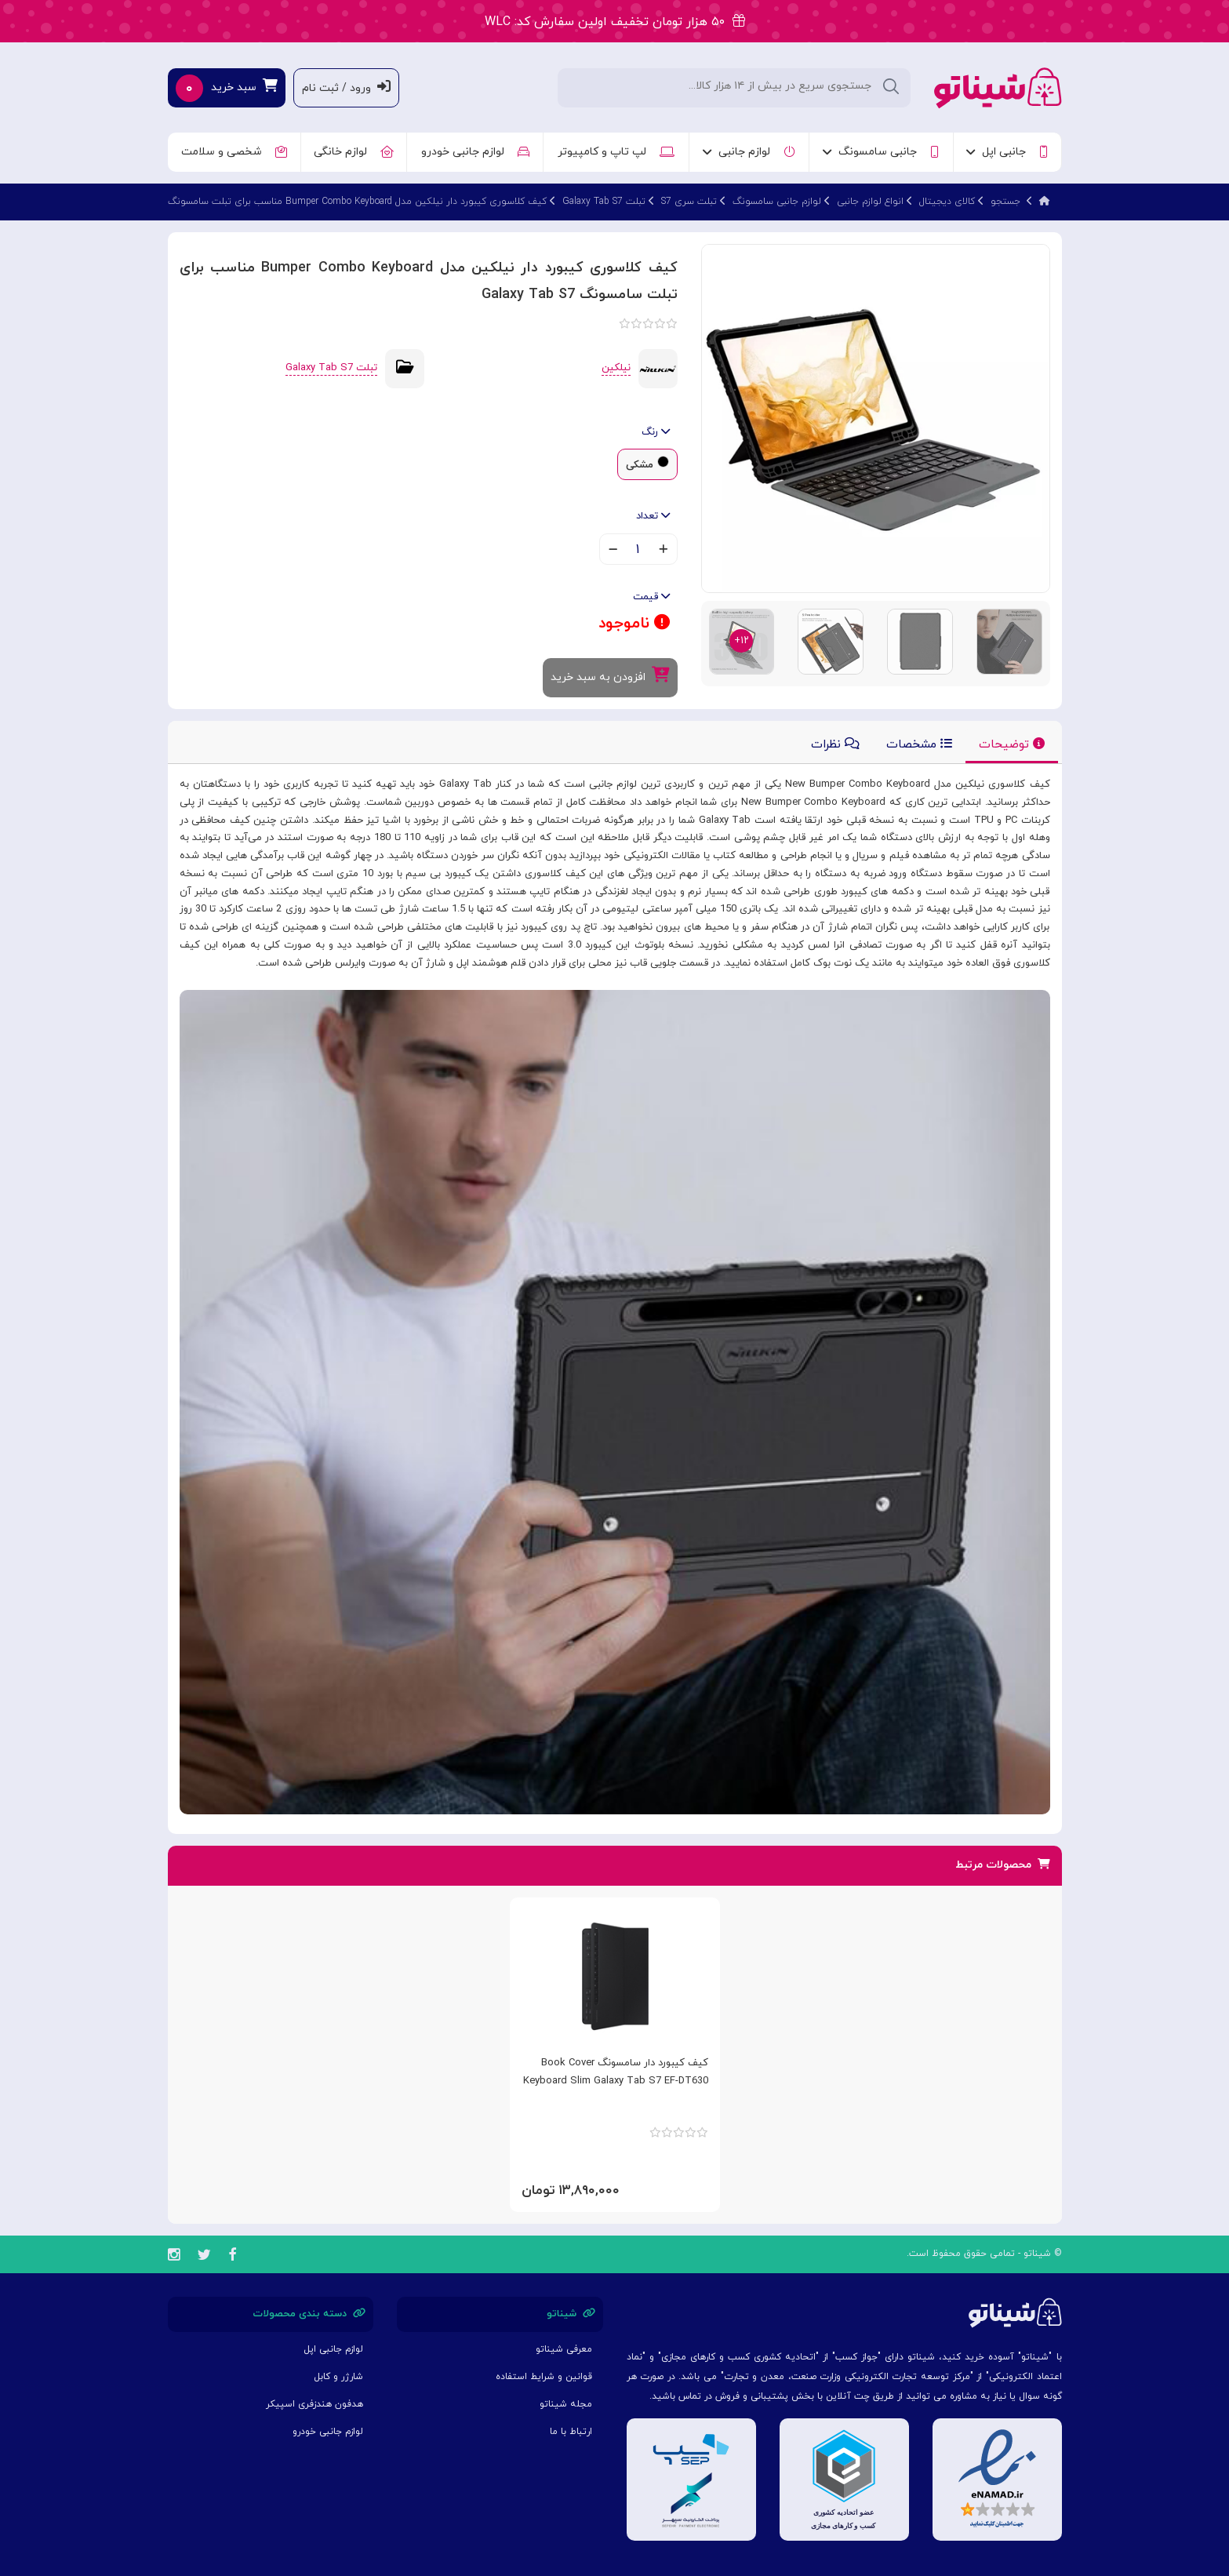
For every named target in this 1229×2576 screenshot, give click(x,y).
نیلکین (616, 368)
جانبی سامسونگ (881, 152)
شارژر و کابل (338, 2376)
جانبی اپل (1007, 152)
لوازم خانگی (354, 152)
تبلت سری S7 (689, 201)
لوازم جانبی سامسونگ (777, 201)
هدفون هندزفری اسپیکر (314, 2404)
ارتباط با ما (571, 2431)
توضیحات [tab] (1012, 745)
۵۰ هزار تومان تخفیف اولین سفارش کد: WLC (615, 22)
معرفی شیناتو (564, 2349)
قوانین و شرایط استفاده (544, 2376)
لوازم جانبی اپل (333, 2349)
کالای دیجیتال (947, 201)
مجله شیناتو (566, 2404)
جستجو (1005, 201)
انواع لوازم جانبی (870, 201)
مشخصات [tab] (919, 745)
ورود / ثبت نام (346, 87)
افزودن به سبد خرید (610, 676)
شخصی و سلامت (234, 152)
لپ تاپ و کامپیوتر (616, 152)
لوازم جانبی (749, 152)
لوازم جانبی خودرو (475, 152)
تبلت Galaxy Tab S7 (603, 201)
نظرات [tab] (835, 745)
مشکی (639, 465)
